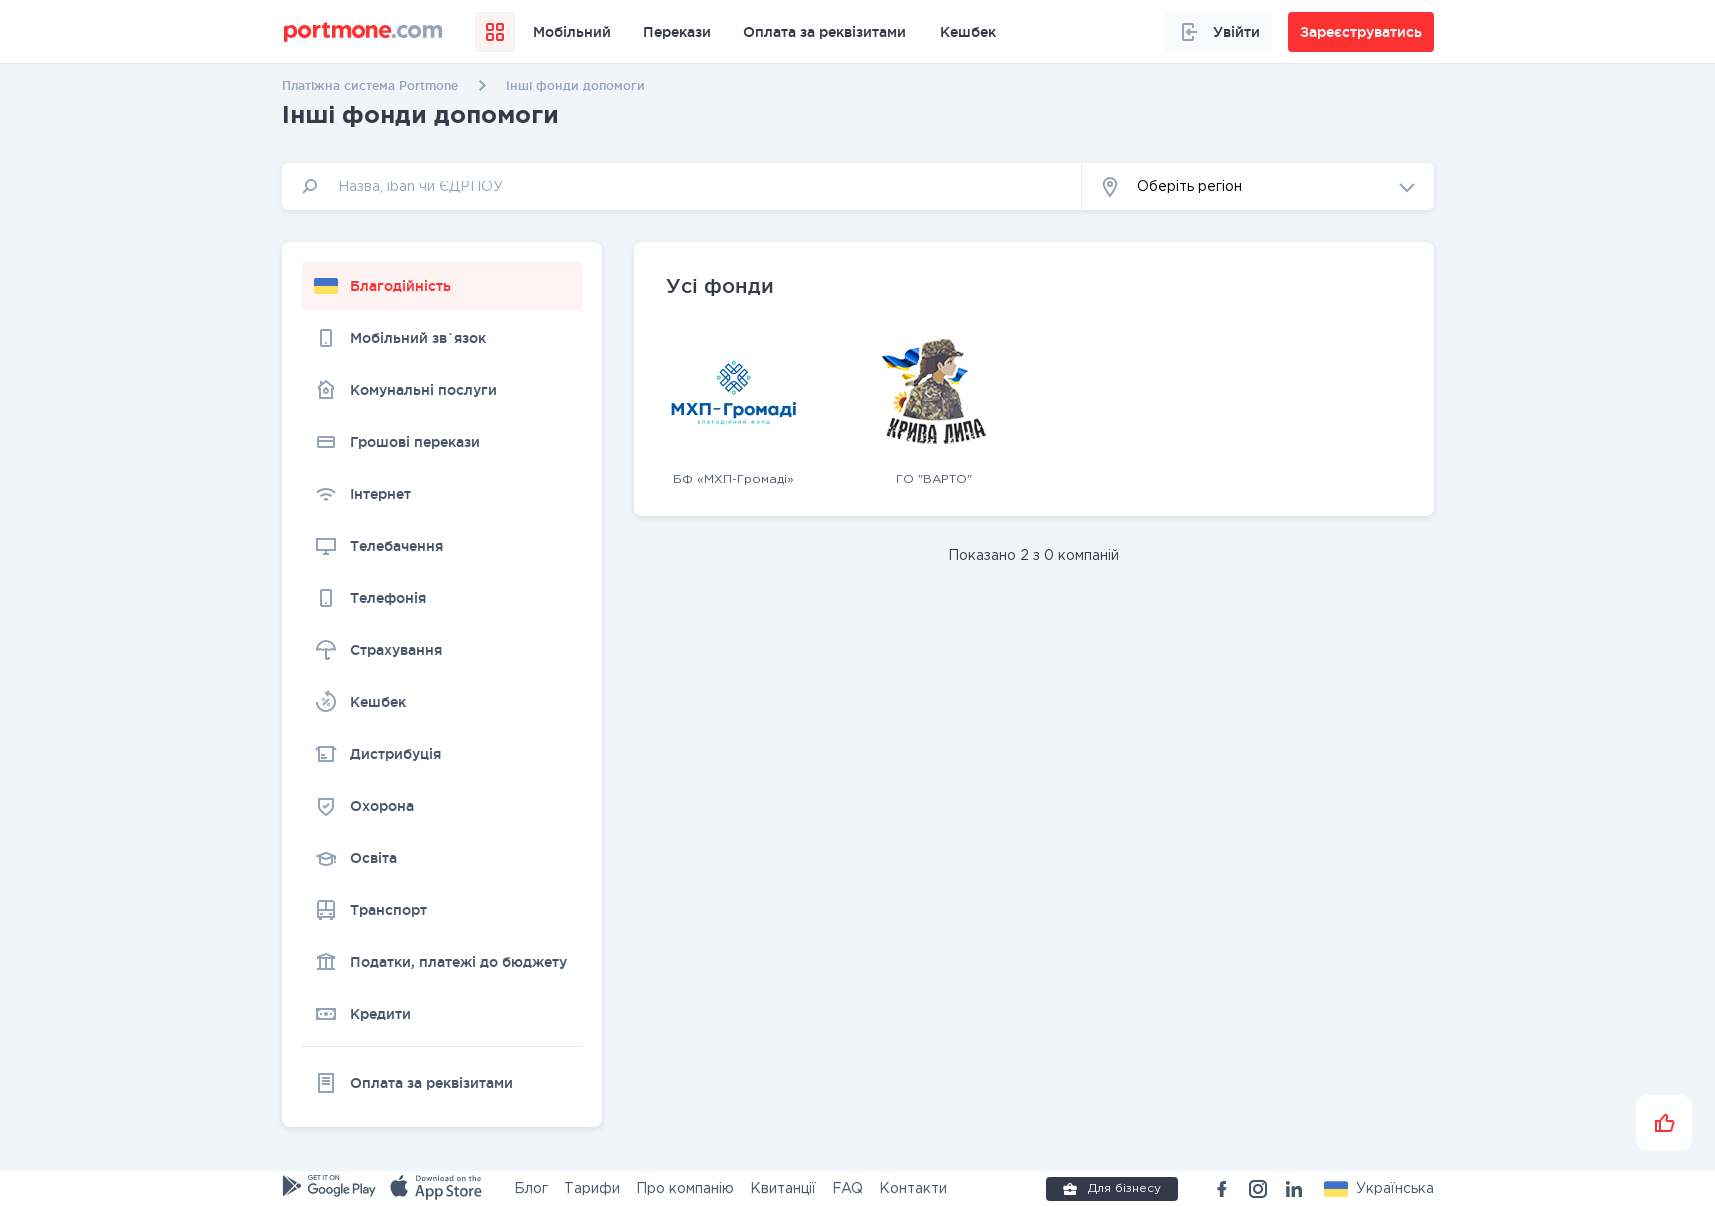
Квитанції (783, 1189)
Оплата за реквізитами (824, 32)
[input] (682, 186)
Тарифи (592, 1189)
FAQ (847, 1189)
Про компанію (685, 1189)
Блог (531, 1189)
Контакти (913, 1189)
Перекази (677, 32)
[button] (1258, 186)
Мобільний (572, 32)
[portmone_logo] (363, 32)
